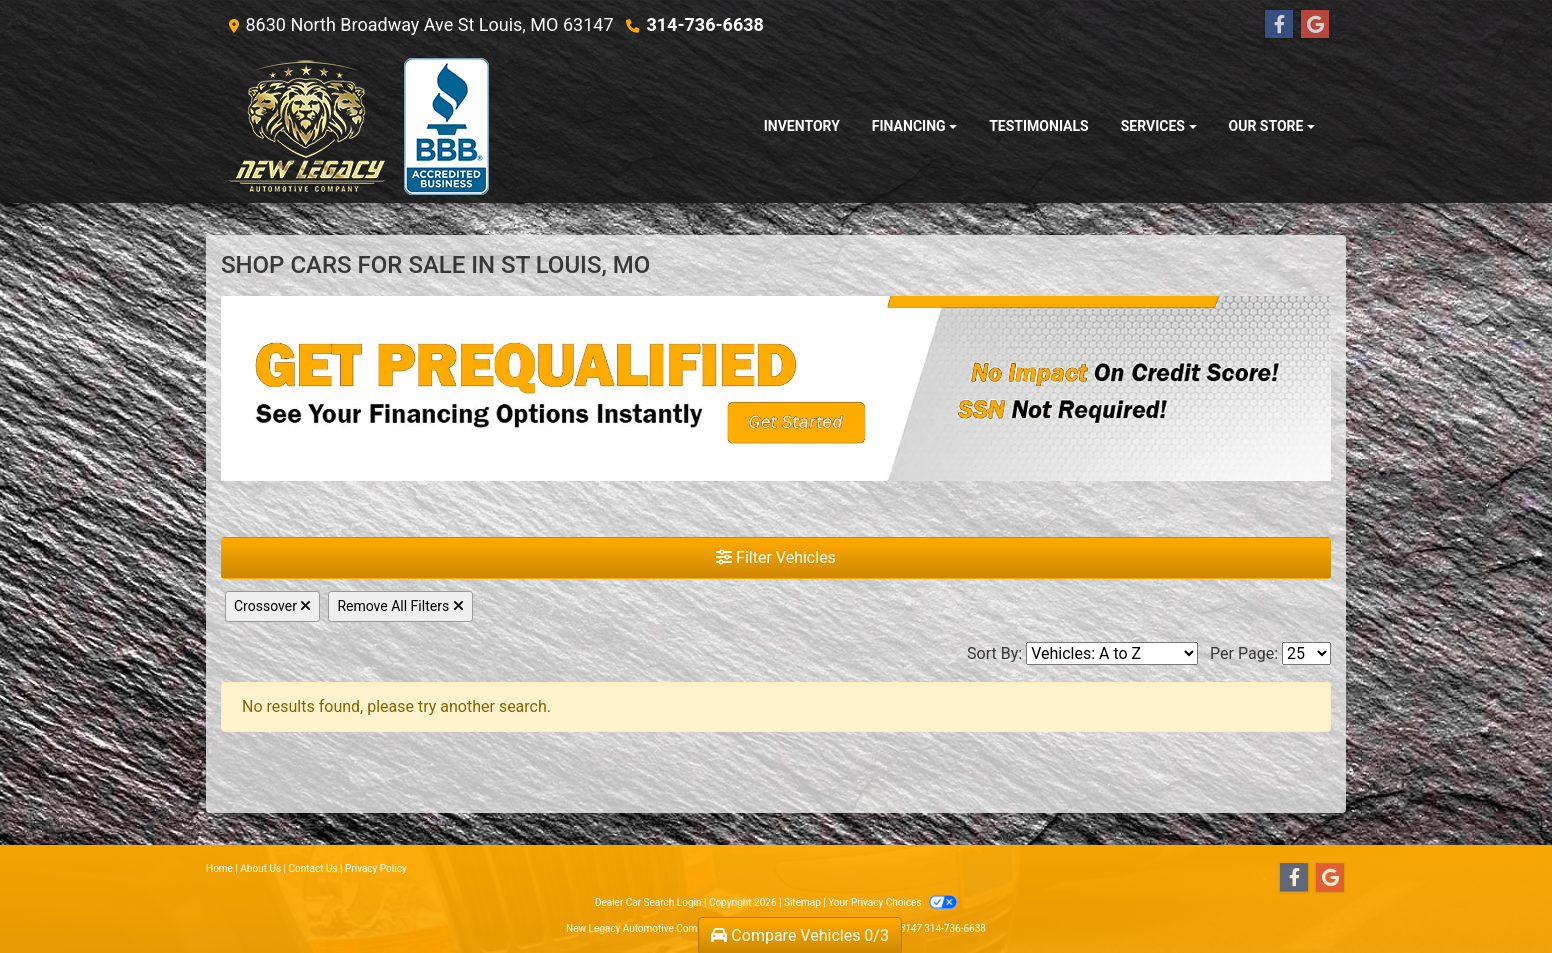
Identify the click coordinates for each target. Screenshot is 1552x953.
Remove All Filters (400, 606)
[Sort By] (1112, 653)
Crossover (272, 606)
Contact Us (313, 868)
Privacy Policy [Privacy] (376, 868)
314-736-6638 (704, 24)
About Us (260, 868)
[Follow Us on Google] (1315, 25)
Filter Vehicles (776, 557)
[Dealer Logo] (358, 126)
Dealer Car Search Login (648, 902)
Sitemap (802, 902)
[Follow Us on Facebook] (1279, 25)
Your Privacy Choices (892, 902)
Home (219, 868)
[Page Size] (1306, 653)
